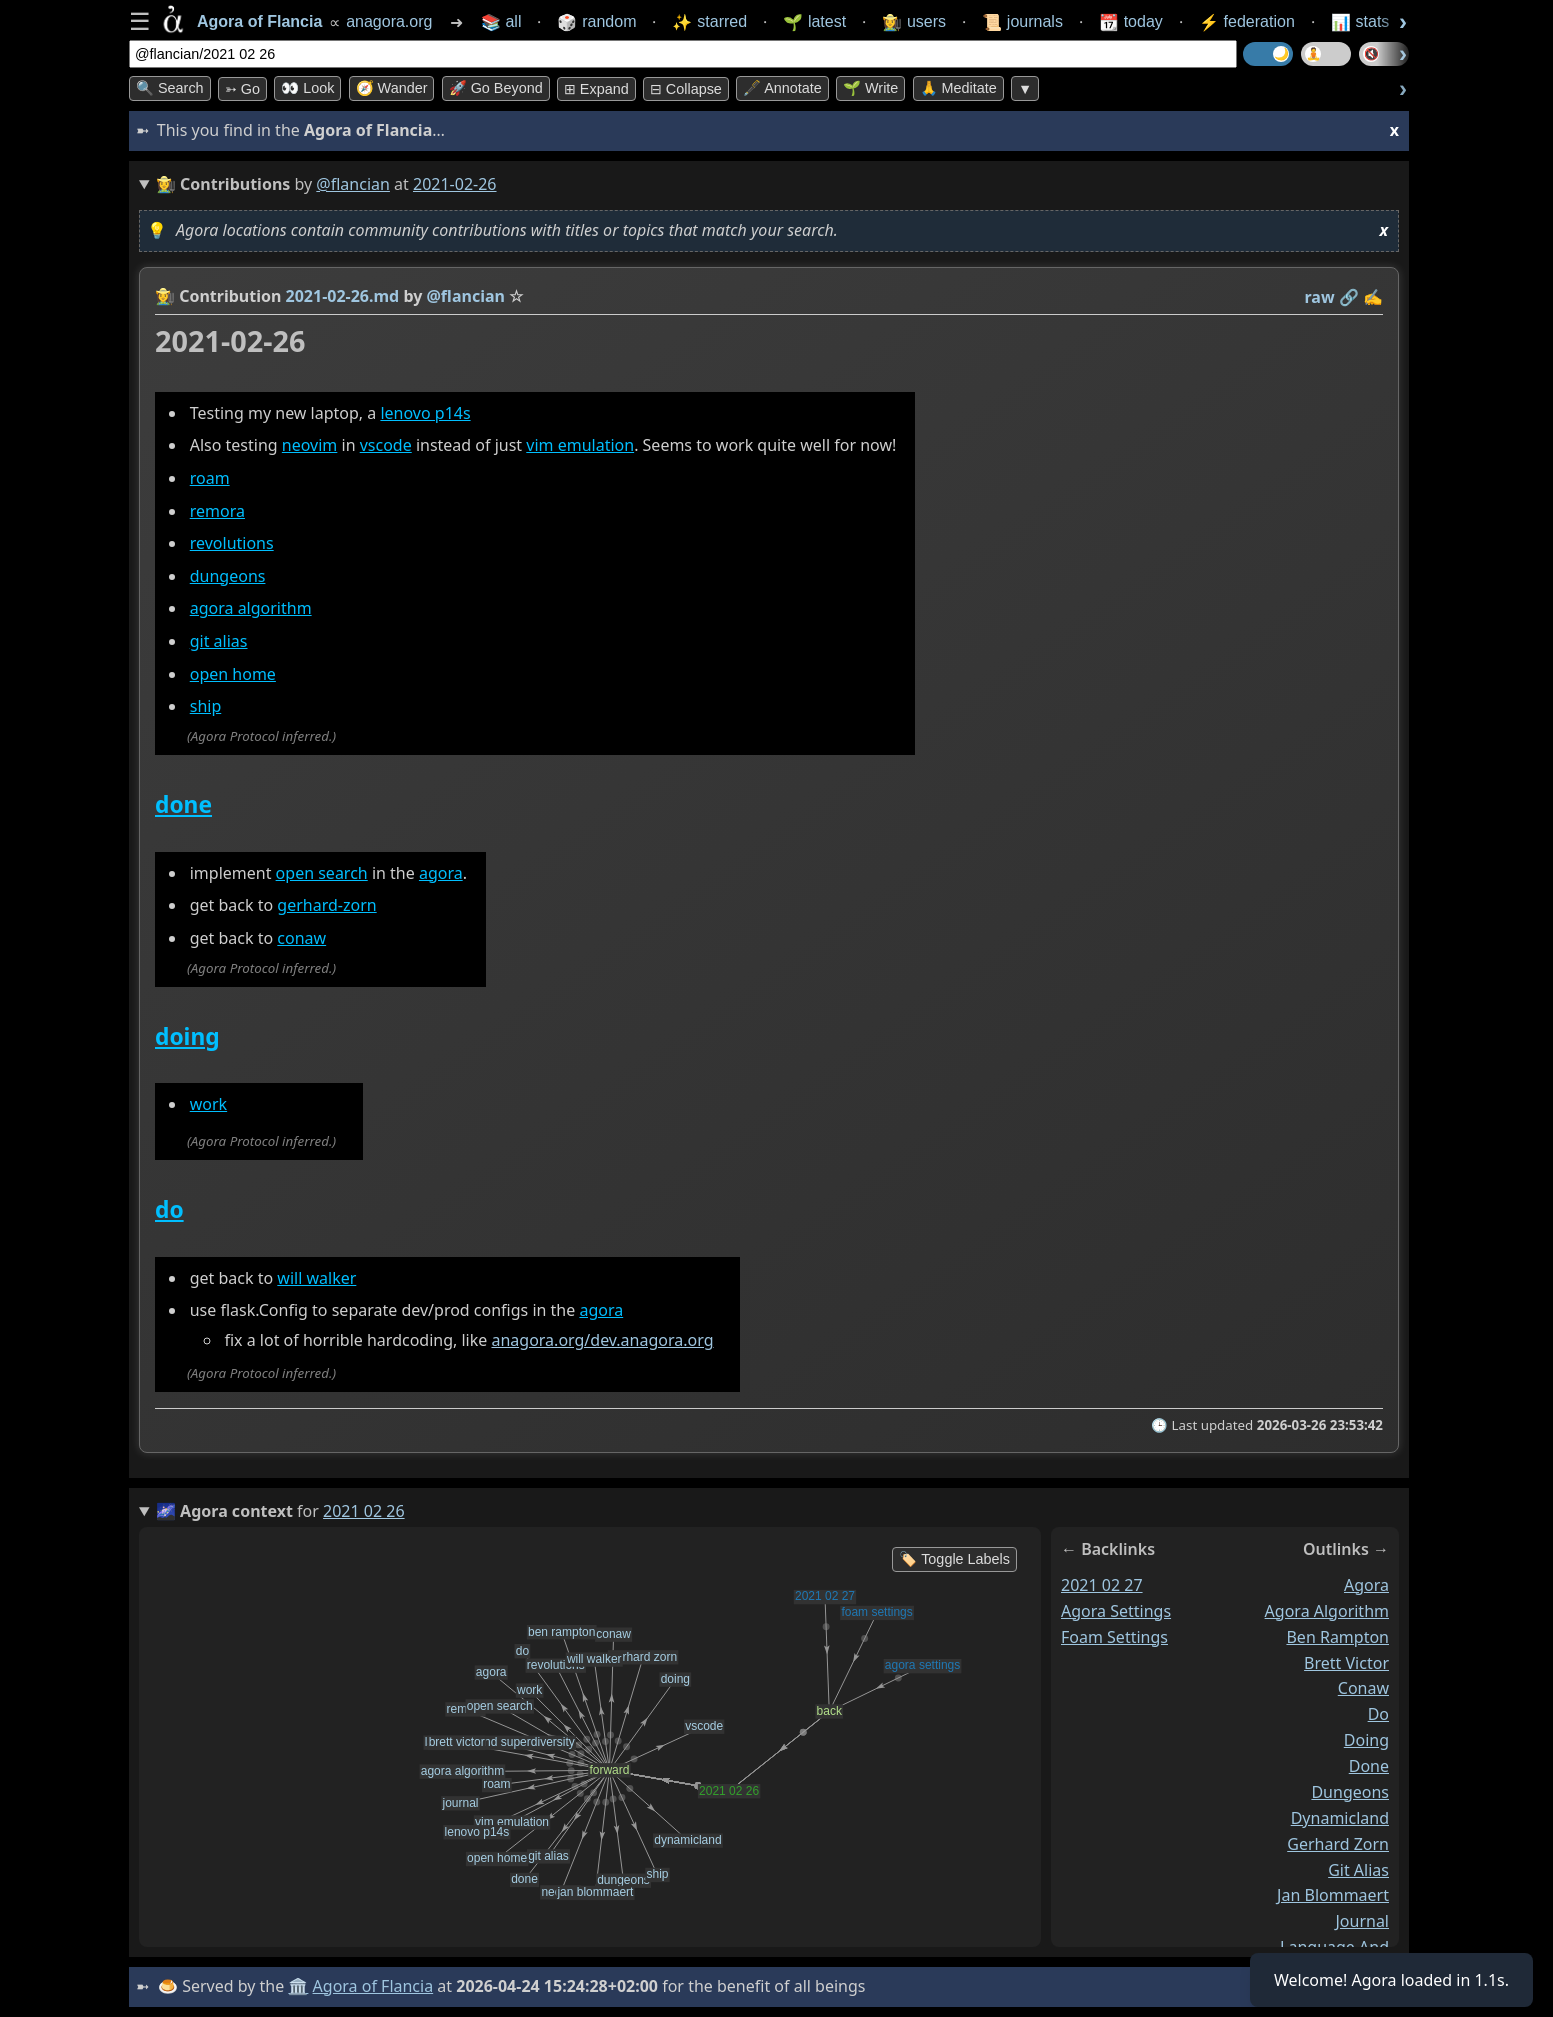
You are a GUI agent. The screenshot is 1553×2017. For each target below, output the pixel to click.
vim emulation (580, 445)
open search (322, 873)
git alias (219, 641)
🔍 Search (170, 88)
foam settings (1114, 1636)
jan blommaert (1333, 1895)
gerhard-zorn (326, 905)
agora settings (1116, 1611)
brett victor (1346, 1662)
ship (206, 706)
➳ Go (242, 89)
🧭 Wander (392, 88)
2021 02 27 (1102, 1585)
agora (441, 873)
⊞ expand (596, 89)
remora (217, 511)
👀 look (307, 88)
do (169, 1209)
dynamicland (1340, 1818)
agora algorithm (251, 609)
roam (210, 478)
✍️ (1373, 297)
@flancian (353, 184)
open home (233, 674)
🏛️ (298, 1986)
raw (1320, 297)
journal (1362, 1921)
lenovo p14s (425, 413)
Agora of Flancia (373, 1986)
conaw (301, 938)
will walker (316, 1278)
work (208, 1104)
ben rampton (1337, 1636)
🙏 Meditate (958, 88)
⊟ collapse (686, 89)
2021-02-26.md (343, 296)
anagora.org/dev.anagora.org (602, 1340)
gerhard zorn (1338, 1843)
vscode (386, 445)
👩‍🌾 (165, 296)
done (183, 804)
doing (187, 1036)
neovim (310, 445)
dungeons (228, 576)
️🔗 (1349, 297)
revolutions (232, 543)
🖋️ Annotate (782, 88)
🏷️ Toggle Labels (954, 1559)
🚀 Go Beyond (496, 88)
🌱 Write (870, 88)
